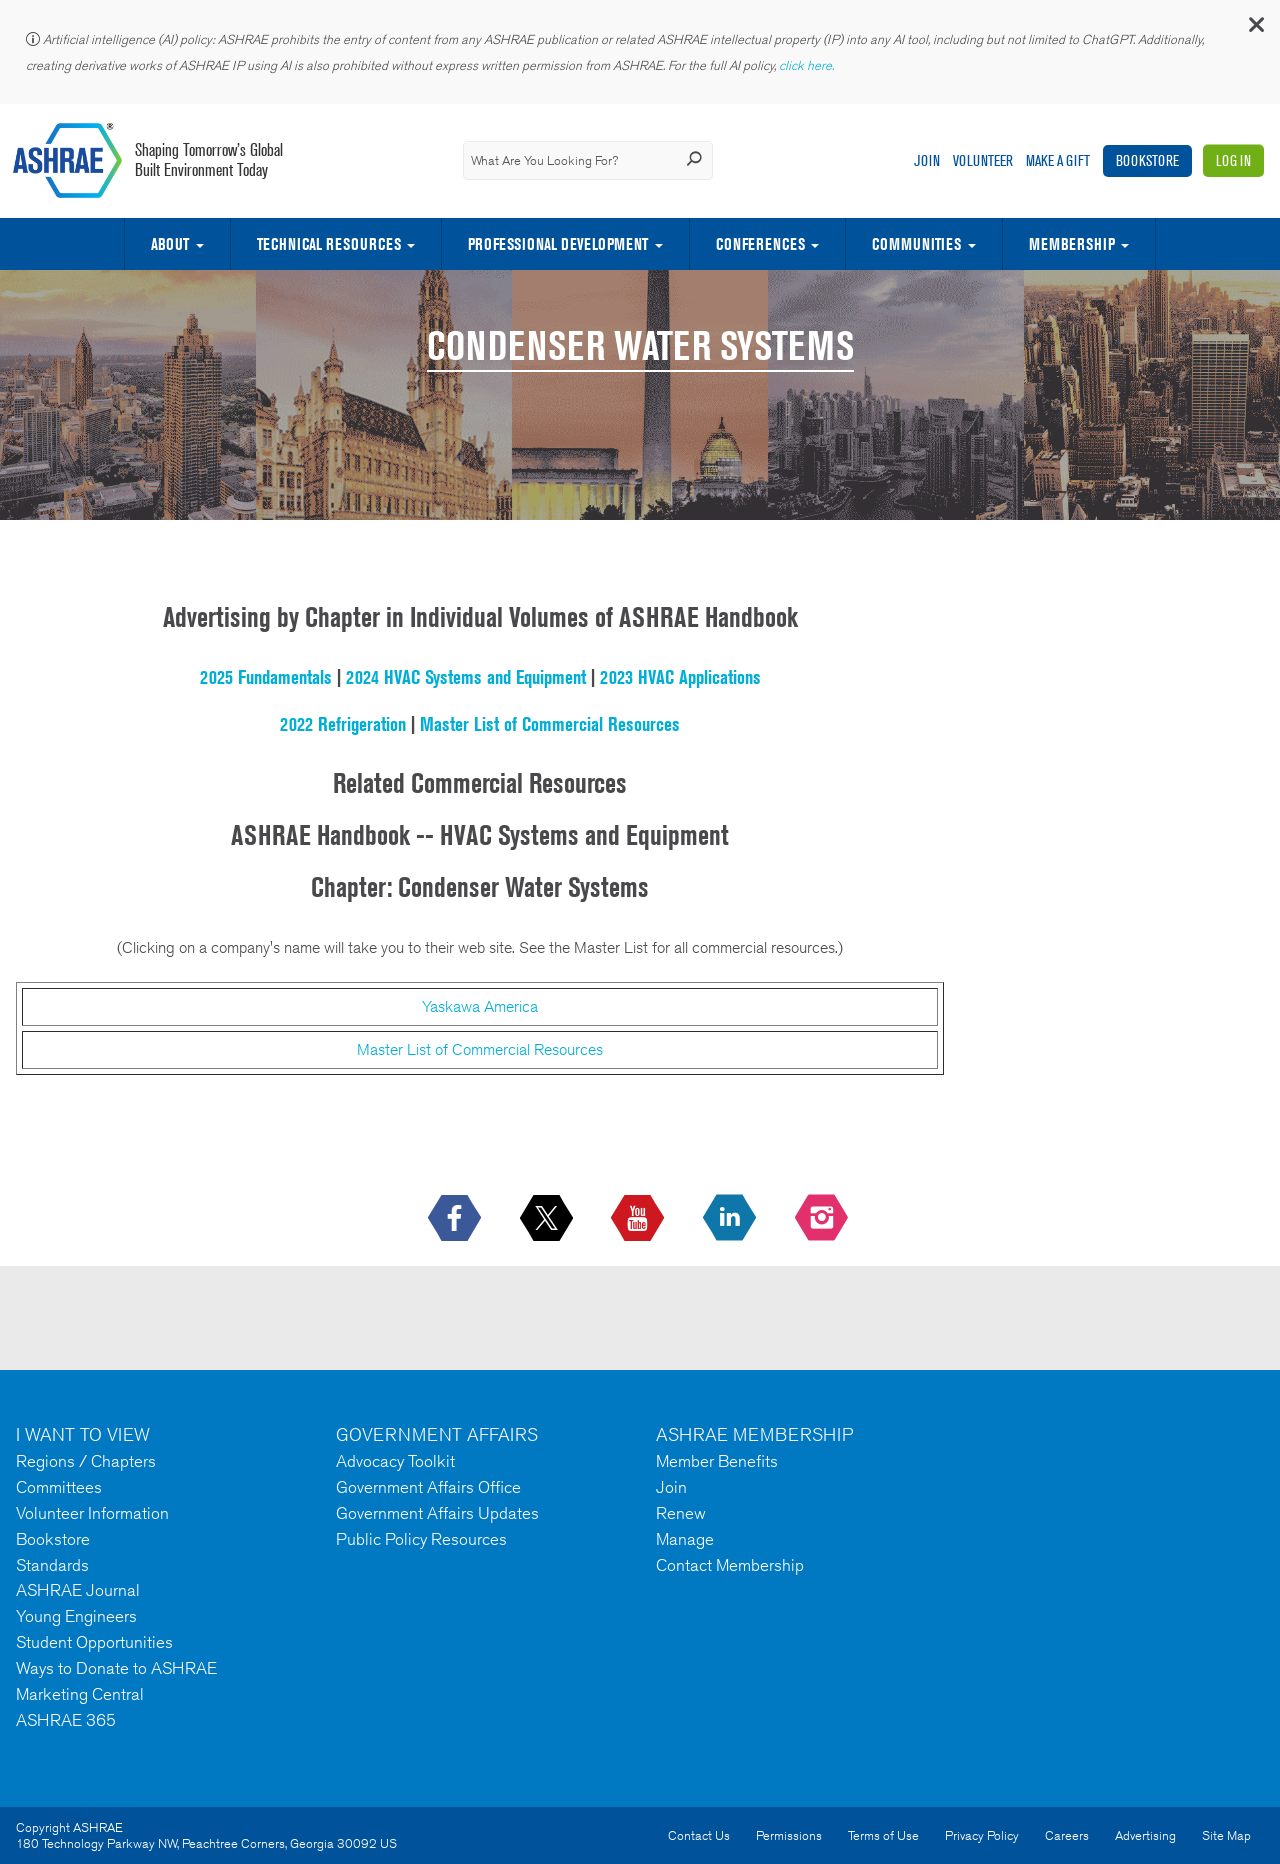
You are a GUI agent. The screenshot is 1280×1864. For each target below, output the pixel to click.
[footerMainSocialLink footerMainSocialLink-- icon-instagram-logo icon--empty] (823, 1219)
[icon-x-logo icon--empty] (548, 1219)
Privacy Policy (982, 1835)
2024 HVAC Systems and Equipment (466, 677)
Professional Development (558, 244)
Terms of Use (883, 1835)
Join (927, 160)
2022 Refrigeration (343, 724)
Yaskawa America (480, 1006)
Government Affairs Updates (437, 1513)
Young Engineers (76, 1616)
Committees (59, 1487)
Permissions (789, 1835)
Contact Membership (730, 1565)
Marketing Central (80, 1694)
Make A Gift (1058, 160)
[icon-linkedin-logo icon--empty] (731, 1219)
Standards (52, 1565)
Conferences (760, 244)
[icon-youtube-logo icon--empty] (639, 1219)
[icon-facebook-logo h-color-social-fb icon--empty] (456, 1219)
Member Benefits (717, 1461)
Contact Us (699, 1835)
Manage (685, 1539)
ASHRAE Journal (78, 1590)
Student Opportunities (94, 1642)
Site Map (1226, 1835)
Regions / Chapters (86, 1461)
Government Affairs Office (428, 1487)
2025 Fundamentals (266, 677)
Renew (681, 1513)
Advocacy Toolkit (395, 1461)
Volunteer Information (92, 1513)
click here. (808, 65)
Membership (1072, 244)
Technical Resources (329, 244)
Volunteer (983, 160)
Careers (1067, 1835)
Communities (916, 244)
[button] (1255, 29)
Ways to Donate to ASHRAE (116, 1668)
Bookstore (1147, 160)
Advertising (1145, 1835)
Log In (1233, 160)
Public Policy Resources (421, 1539)
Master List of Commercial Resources (550, 724)
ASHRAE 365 (66, 1720)
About (170, 244)
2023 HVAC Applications (680, 677)
